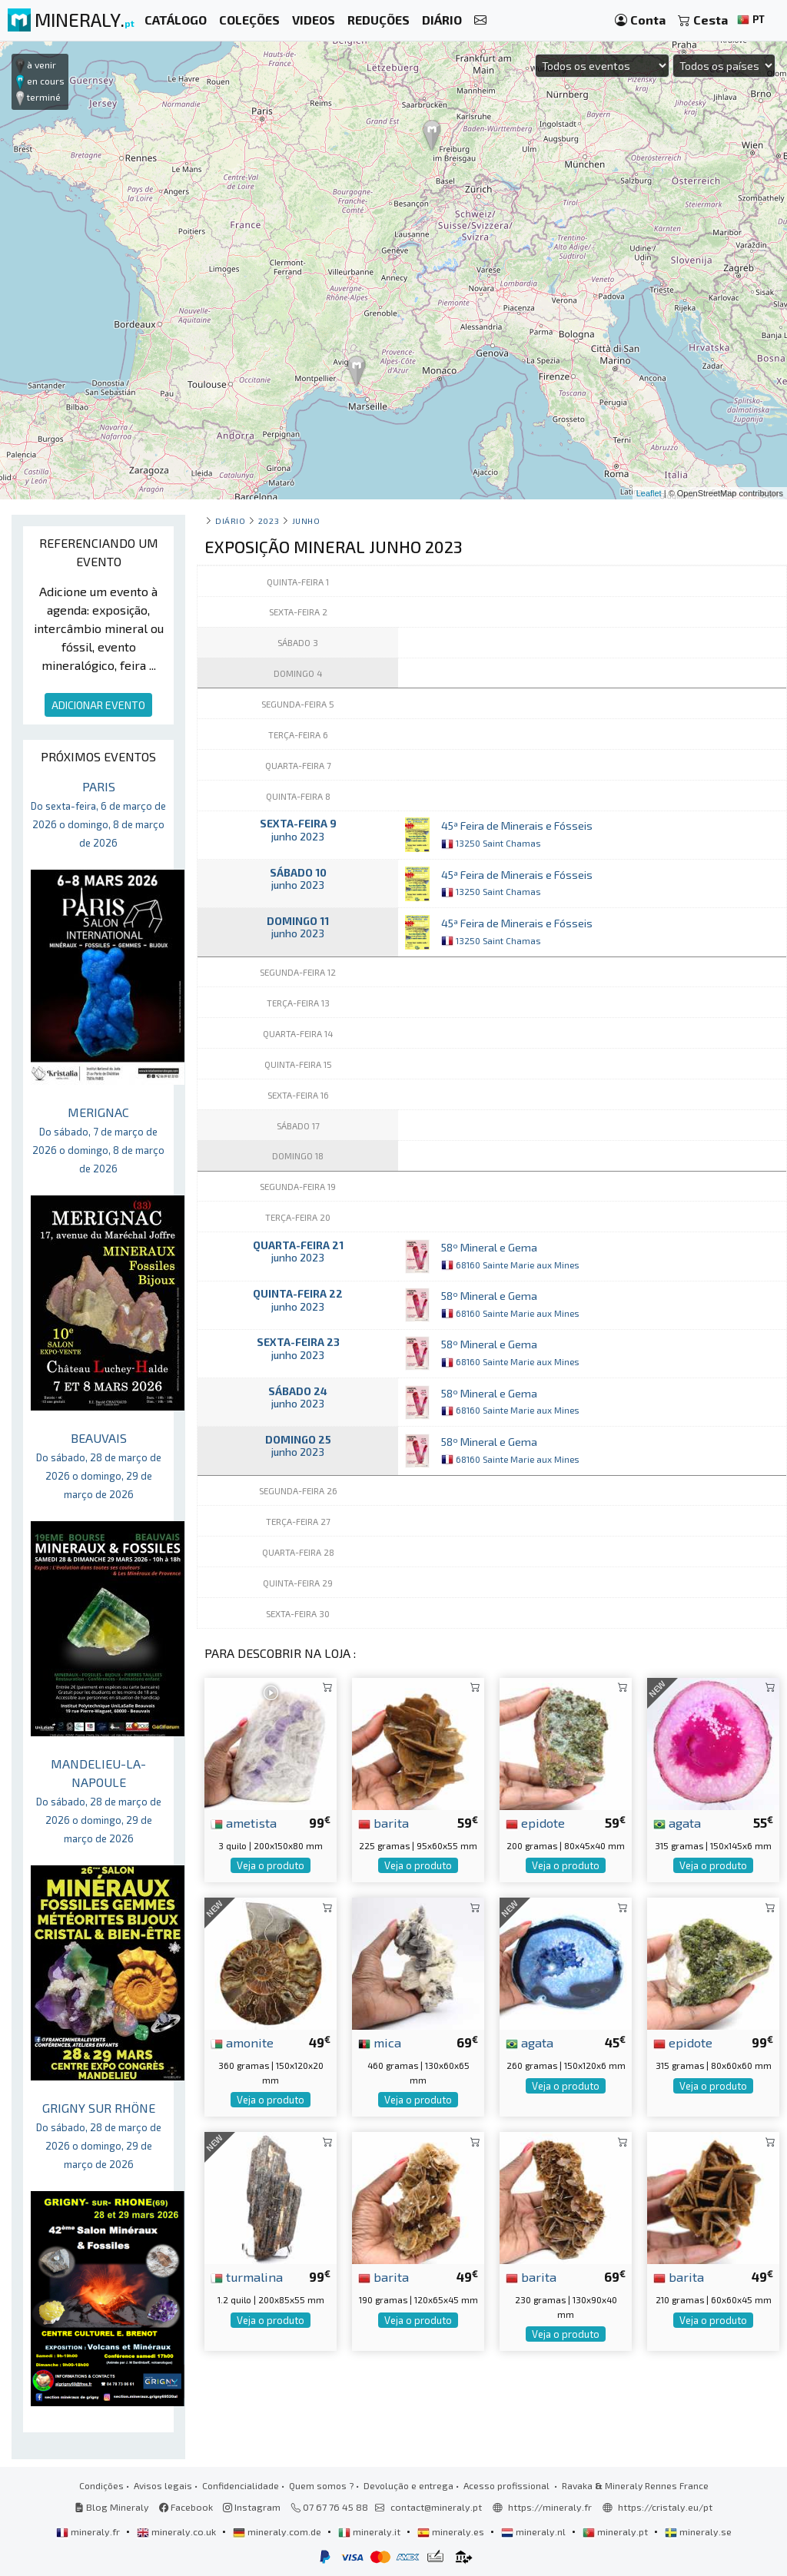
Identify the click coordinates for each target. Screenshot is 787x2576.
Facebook (186, 2506)
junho (306, 520)
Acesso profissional (507, 2485)
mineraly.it (370, 2531)
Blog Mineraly (112, 2506)
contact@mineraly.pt (436, 2506)
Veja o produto (270, 1865)
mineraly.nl (534, 2531)
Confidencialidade (240, 2485)
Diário (230, 520)
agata (677, 1822)
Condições (101, 2485)
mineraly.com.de (278, 2531)
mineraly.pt (616, 2531)
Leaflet (649, 493)
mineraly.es (451, 2531)
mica (379, 2042)
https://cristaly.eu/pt (665, 2506)
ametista (244, 1822)
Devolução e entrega (408, 2485)
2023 (268, 520)
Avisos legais (163, 2485)
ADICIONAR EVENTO (98, 704)
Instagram (252, 2506)
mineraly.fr (89, 2531)
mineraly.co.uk (177, 2531)
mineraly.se (698, 2531)
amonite (242, 2042)
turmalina (247, 2276)
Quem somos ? (321, 2485)
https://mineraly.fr (550, 2506)
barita (383, 1822)
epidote (535, 1822)
